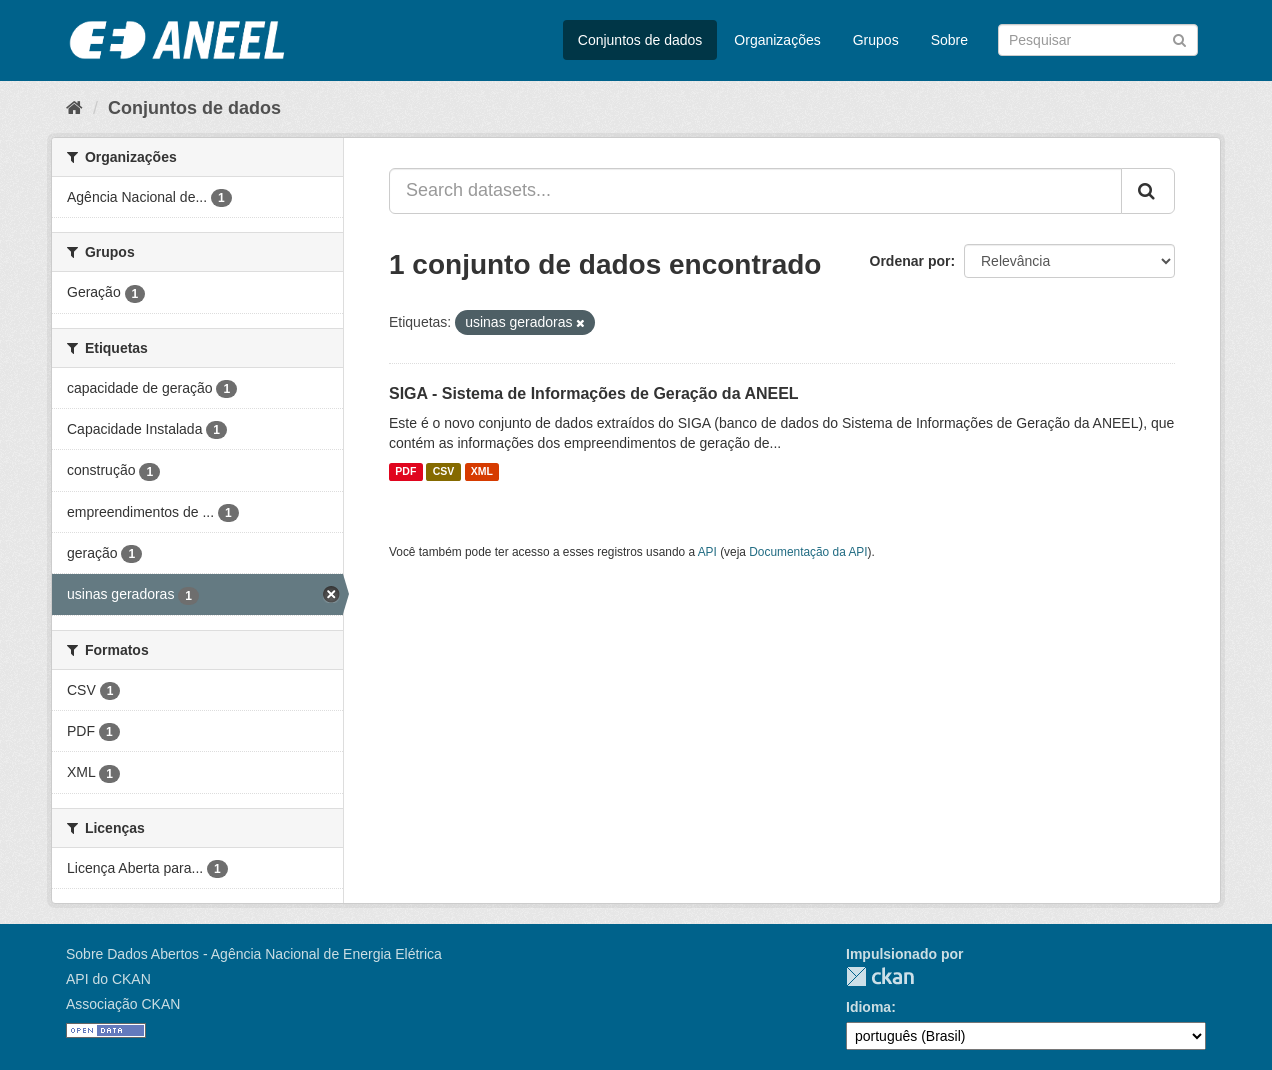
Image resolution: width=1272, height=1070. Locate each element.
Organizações (777, 40)
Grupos (876, 40)
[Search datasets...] (755, 191)
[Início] (74, 108)
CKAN (880, 976)
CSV (444, 472)
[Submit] (1179, 38)
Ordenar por (910, 261)
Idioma (868, 1007)
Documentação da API (808, 552)
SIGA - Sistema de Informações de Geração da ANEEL (594, 393)
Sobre (949, 40)
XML (482, 472)
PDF (405, 472)
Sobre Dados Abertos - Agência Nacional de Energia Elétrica (254, 954)
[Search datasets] (1098, 40)
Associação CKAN (123, 1004)
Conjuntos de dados (640, 40)
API (707, 552)
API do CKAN (108, 979)
